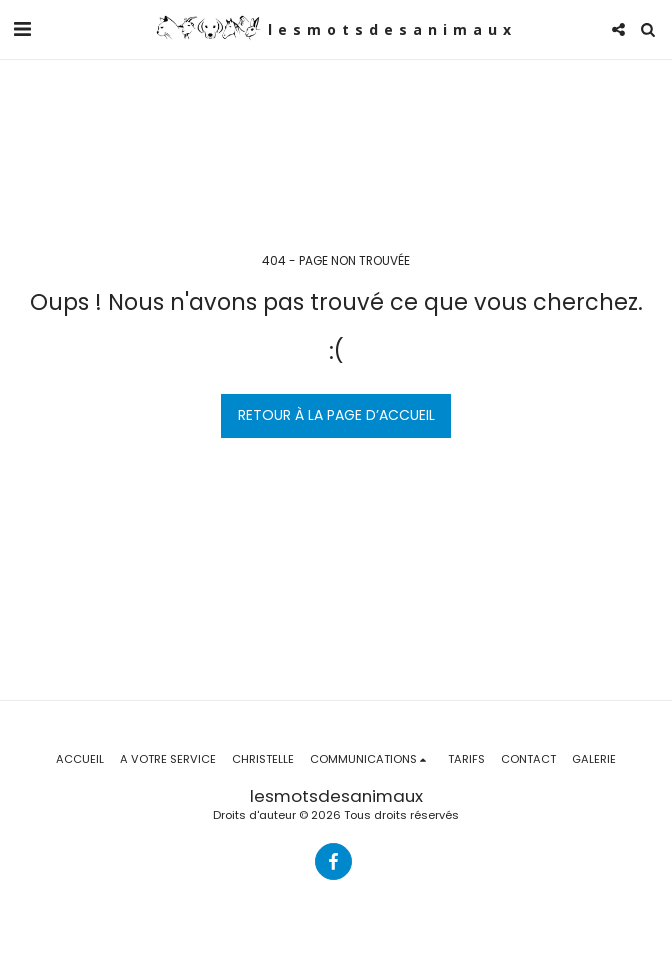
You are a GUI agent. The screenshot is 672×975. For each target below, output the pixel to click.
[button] (22, 29)
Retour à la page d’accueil (336, 415)
